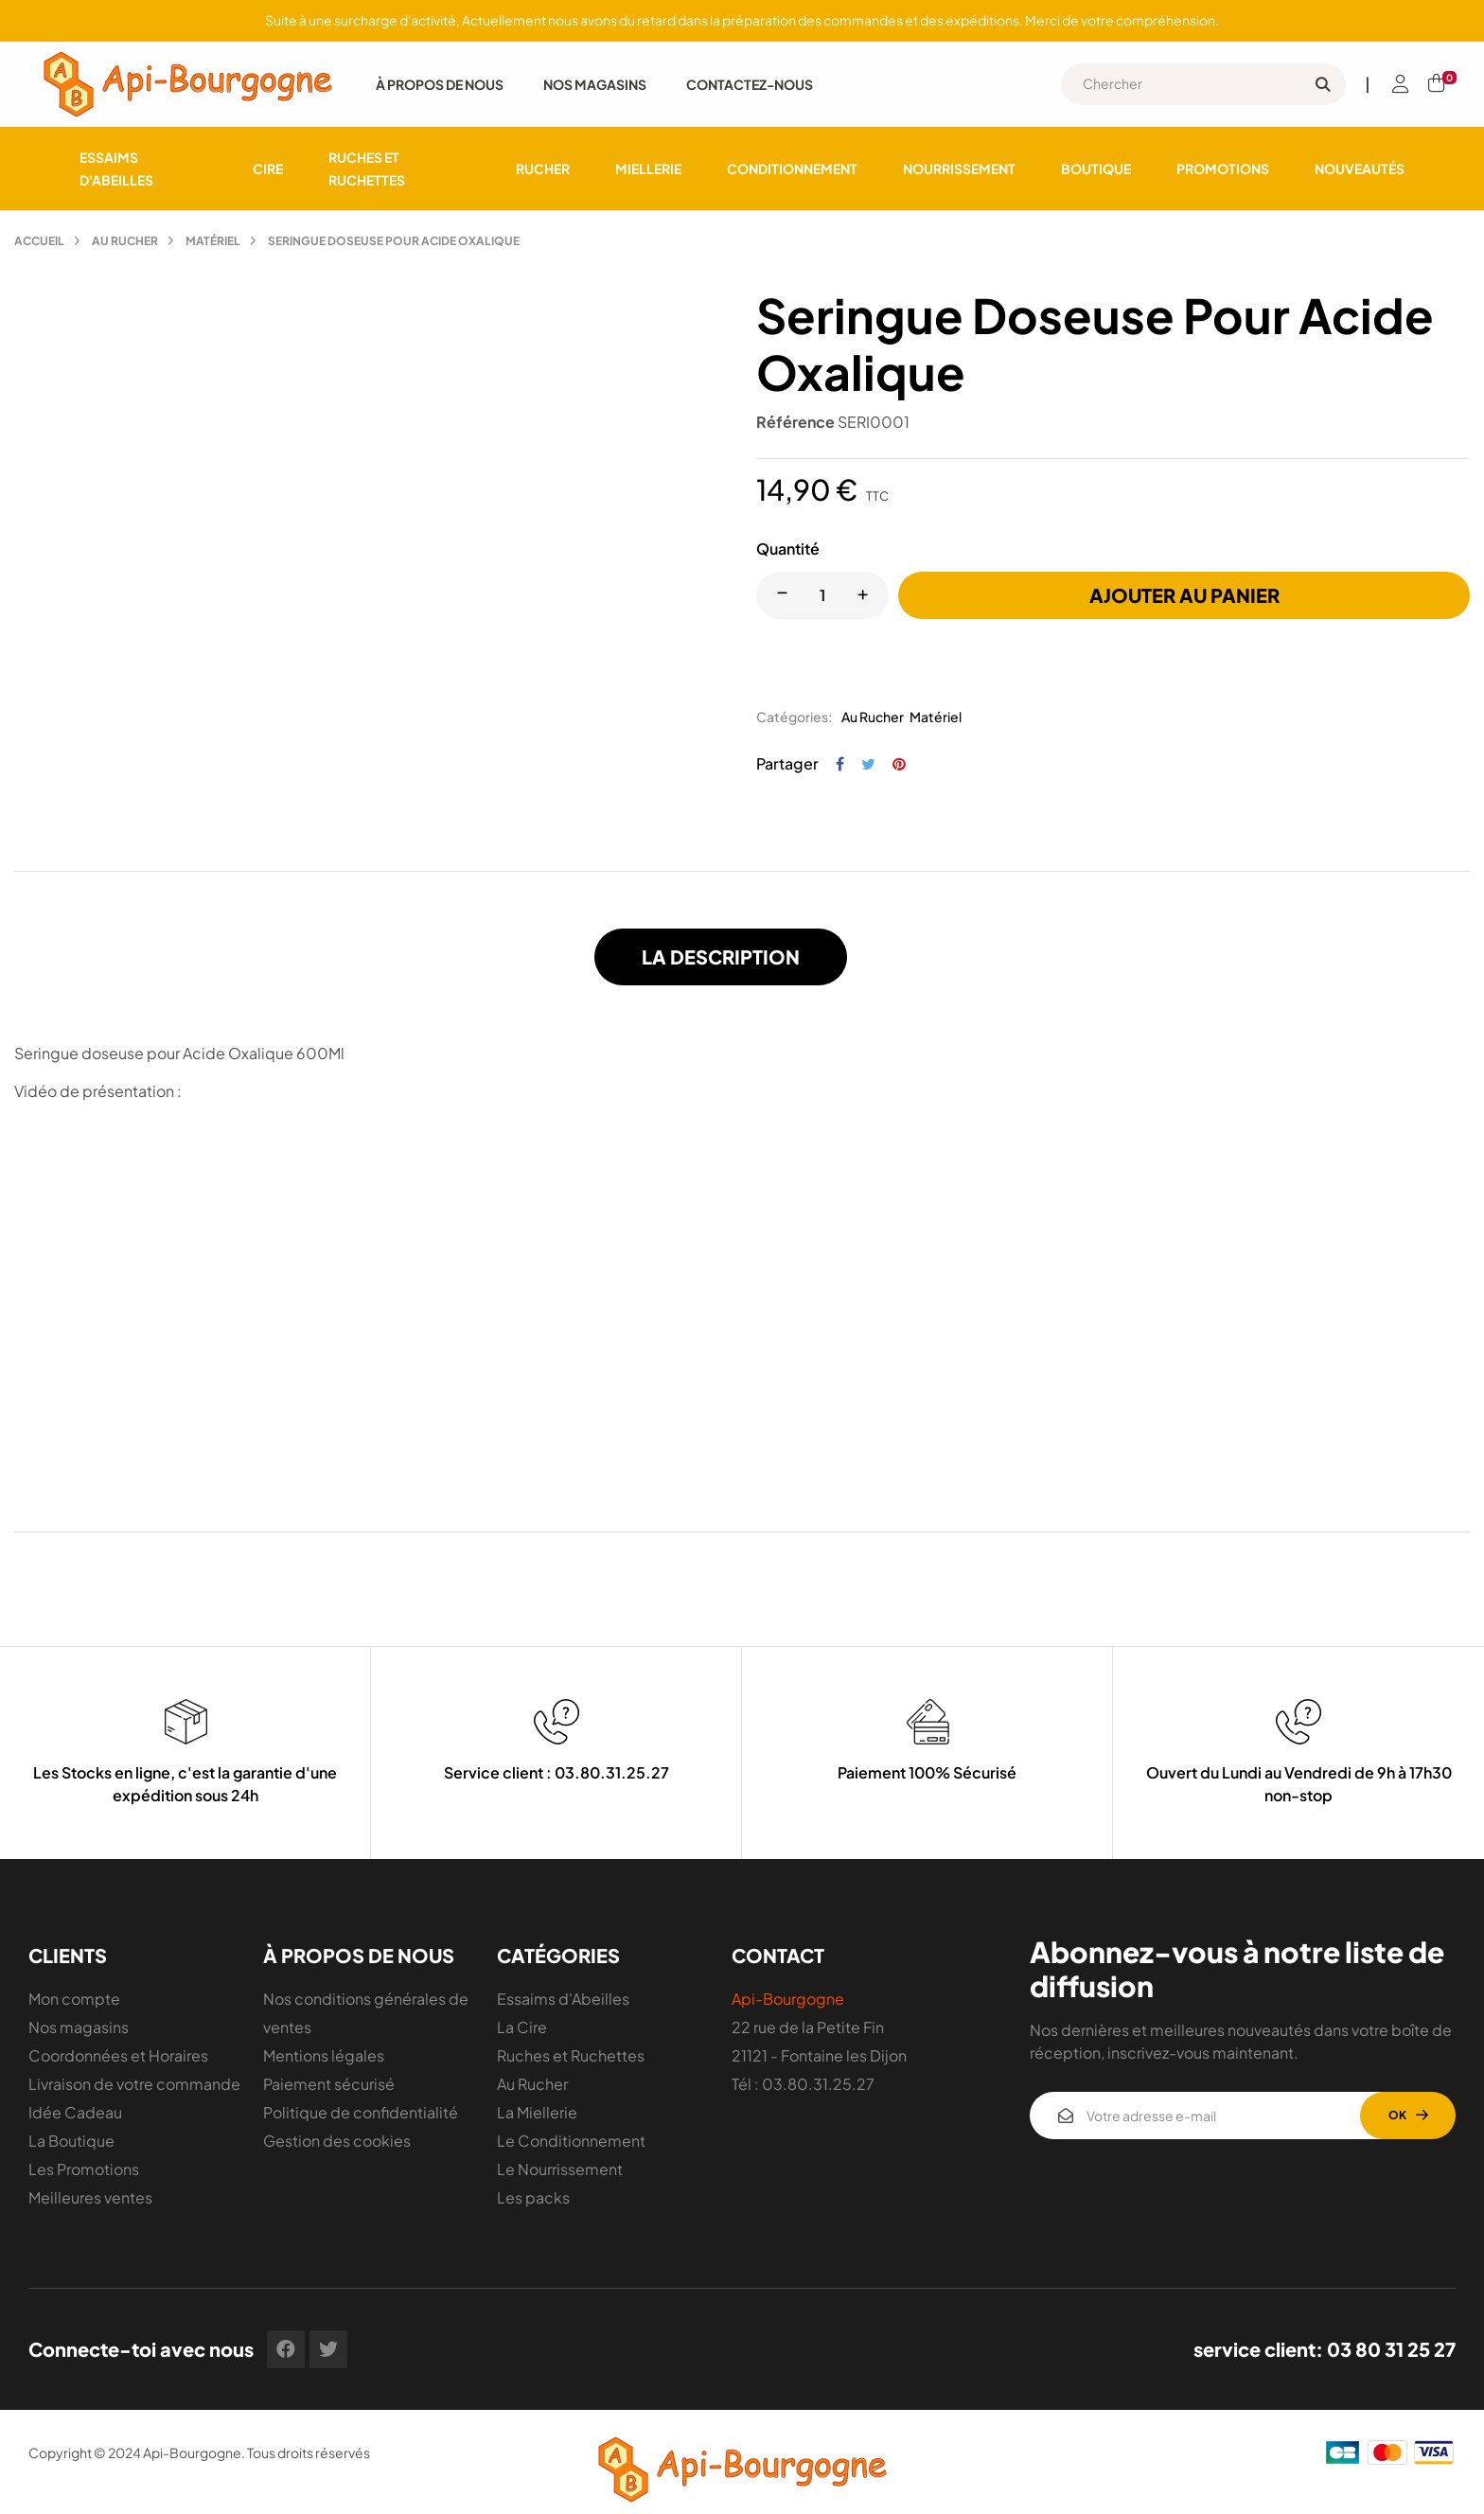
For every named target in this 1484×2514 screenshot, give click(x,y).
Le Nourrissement (560, 2169)
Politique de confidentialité (360, 2112)
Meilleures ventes (90, 2197)
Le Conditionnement (571, 2141)
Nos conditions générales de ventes (365, 2013)
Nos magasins (78, 2027)
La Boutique (71, 2141)
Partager (840, 763)
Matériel (936, 716)
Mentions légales (323, 2055)
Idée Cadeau (75, 2112)
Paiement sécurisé (329, 2084)
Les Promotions (83, 2169)
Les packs (533, 2197)
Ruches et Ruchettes (571, 2055)
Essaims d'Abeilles (563, 1999)
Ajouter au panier (1184, 595)
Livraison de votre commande (134, 2084)
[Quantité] (822, 595)
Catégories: (794, 716)
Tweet (868, 763)
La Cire (522, 2027)
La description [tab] (721, 956)
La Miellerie (537, 2112)
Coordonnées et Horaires (118, 2055)
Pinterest (899, 763)
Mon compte (74, 1999)
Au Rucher (872, 716)
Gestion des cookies (337, 2141)
